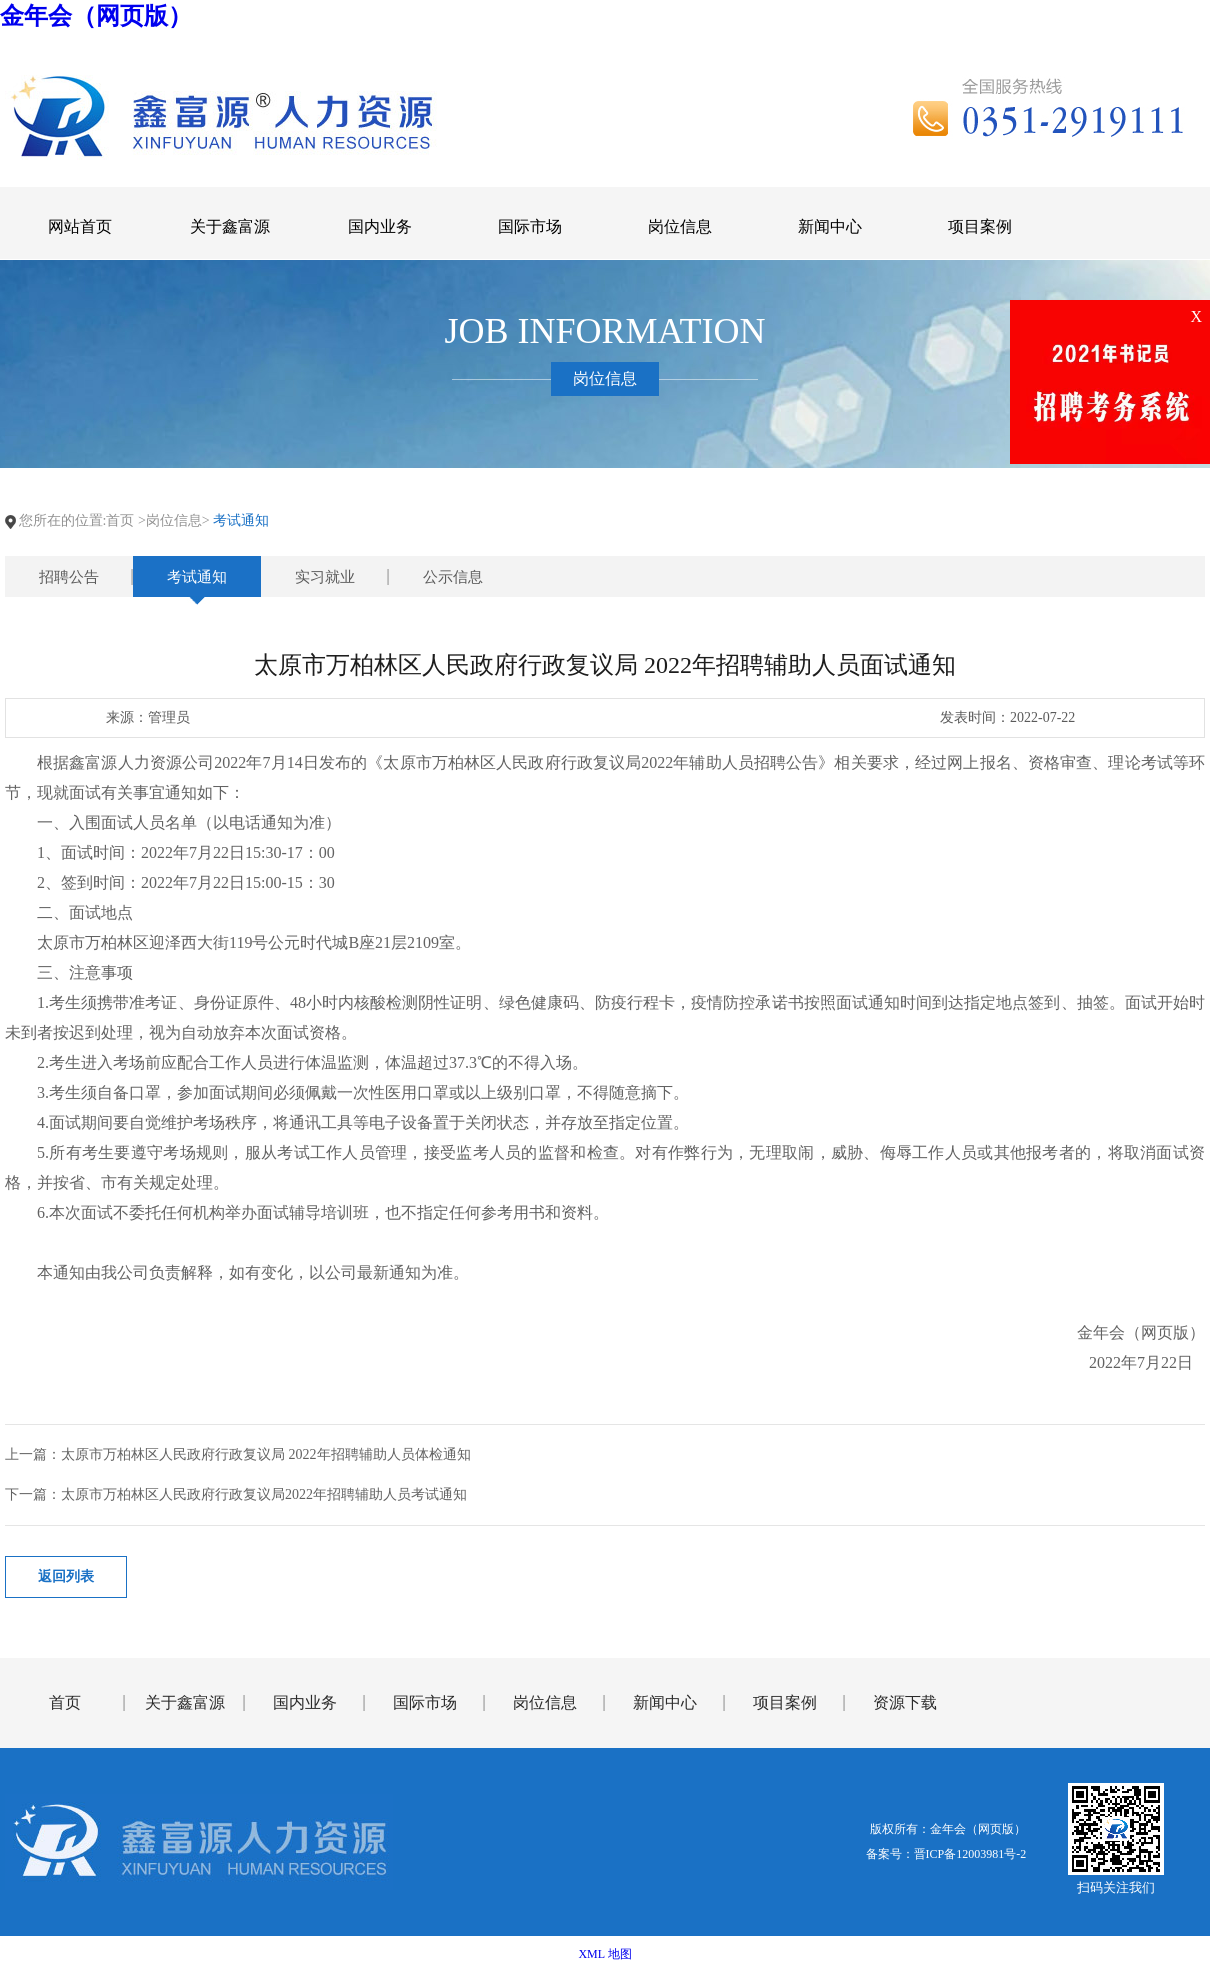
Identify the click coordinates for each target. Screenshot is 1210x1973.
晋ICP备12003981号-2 (970, 1854)
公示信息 (453, 577)
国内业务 (305, 1702)
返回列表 (66, 1576)
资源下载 (905, 1702)
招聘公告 (69, 577)
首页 (120, 520)
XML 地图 (604, 1954)
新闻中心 (665, 1702)
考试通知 (197, 577)
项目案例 (785, 1702)
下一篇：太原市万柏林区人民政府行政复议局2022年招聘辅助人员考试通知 (236, 1494)
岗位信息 (545, 1702)
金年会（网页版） (96, 16)
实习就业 (325, 577)
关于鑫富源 (185, 1702)
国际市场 (425, 1702)
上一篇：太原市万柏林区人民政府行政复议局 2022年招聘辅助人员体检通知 (238, 1454)
